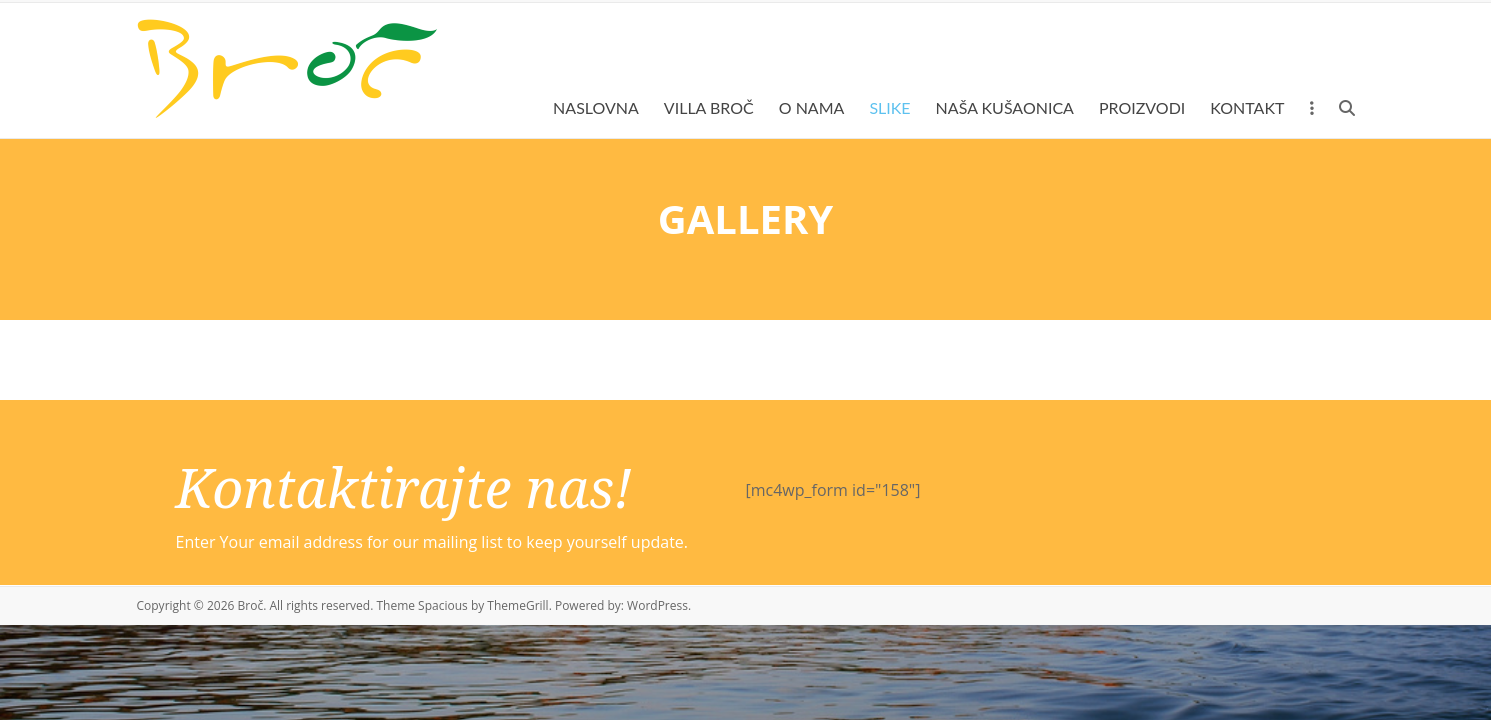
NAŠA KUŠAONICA (1005, 107)
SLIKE (889, 107)
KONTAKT (1247, 107)
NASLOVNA (596, 107)
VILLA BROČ (709, 107)
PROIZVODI (1142, 107)
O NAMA (812, 107)
